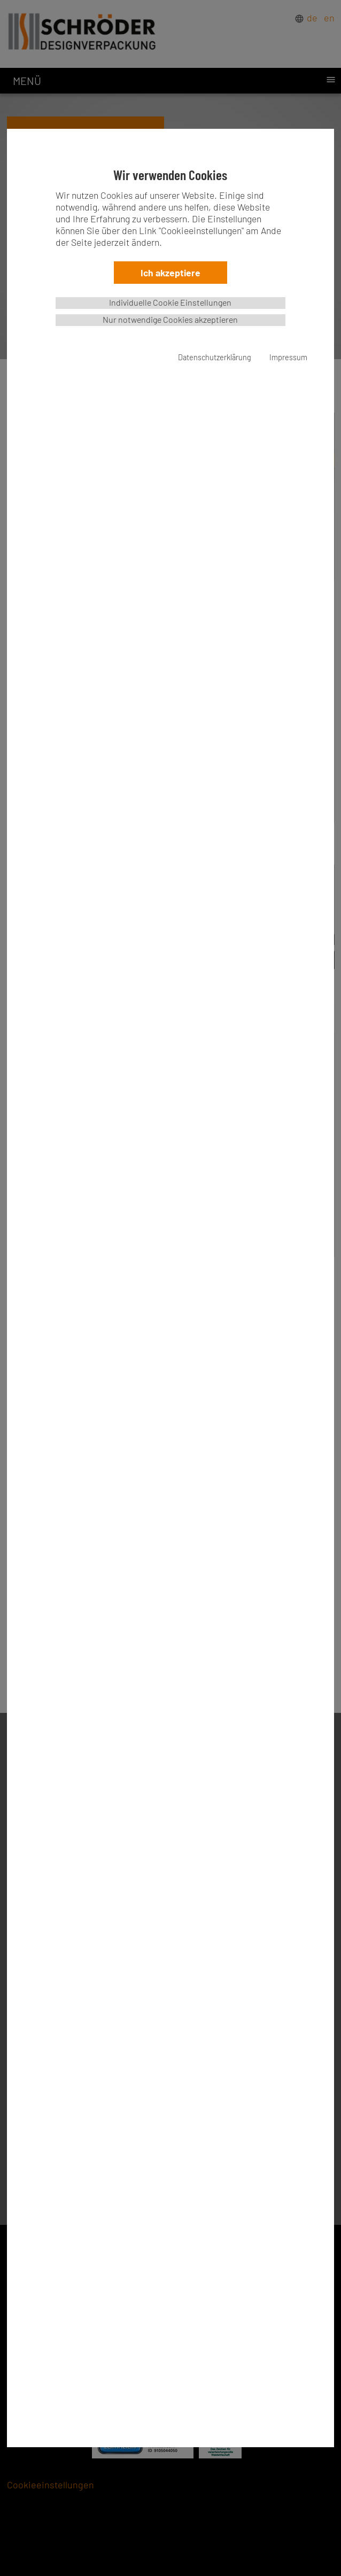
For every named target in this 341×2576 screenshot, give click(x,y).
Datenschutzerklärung (214, 357)
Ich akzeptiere (170, 272)
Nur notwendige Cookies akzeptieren (170, 319)
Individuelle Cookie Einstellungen (170, 302)
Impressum (288, 357)
